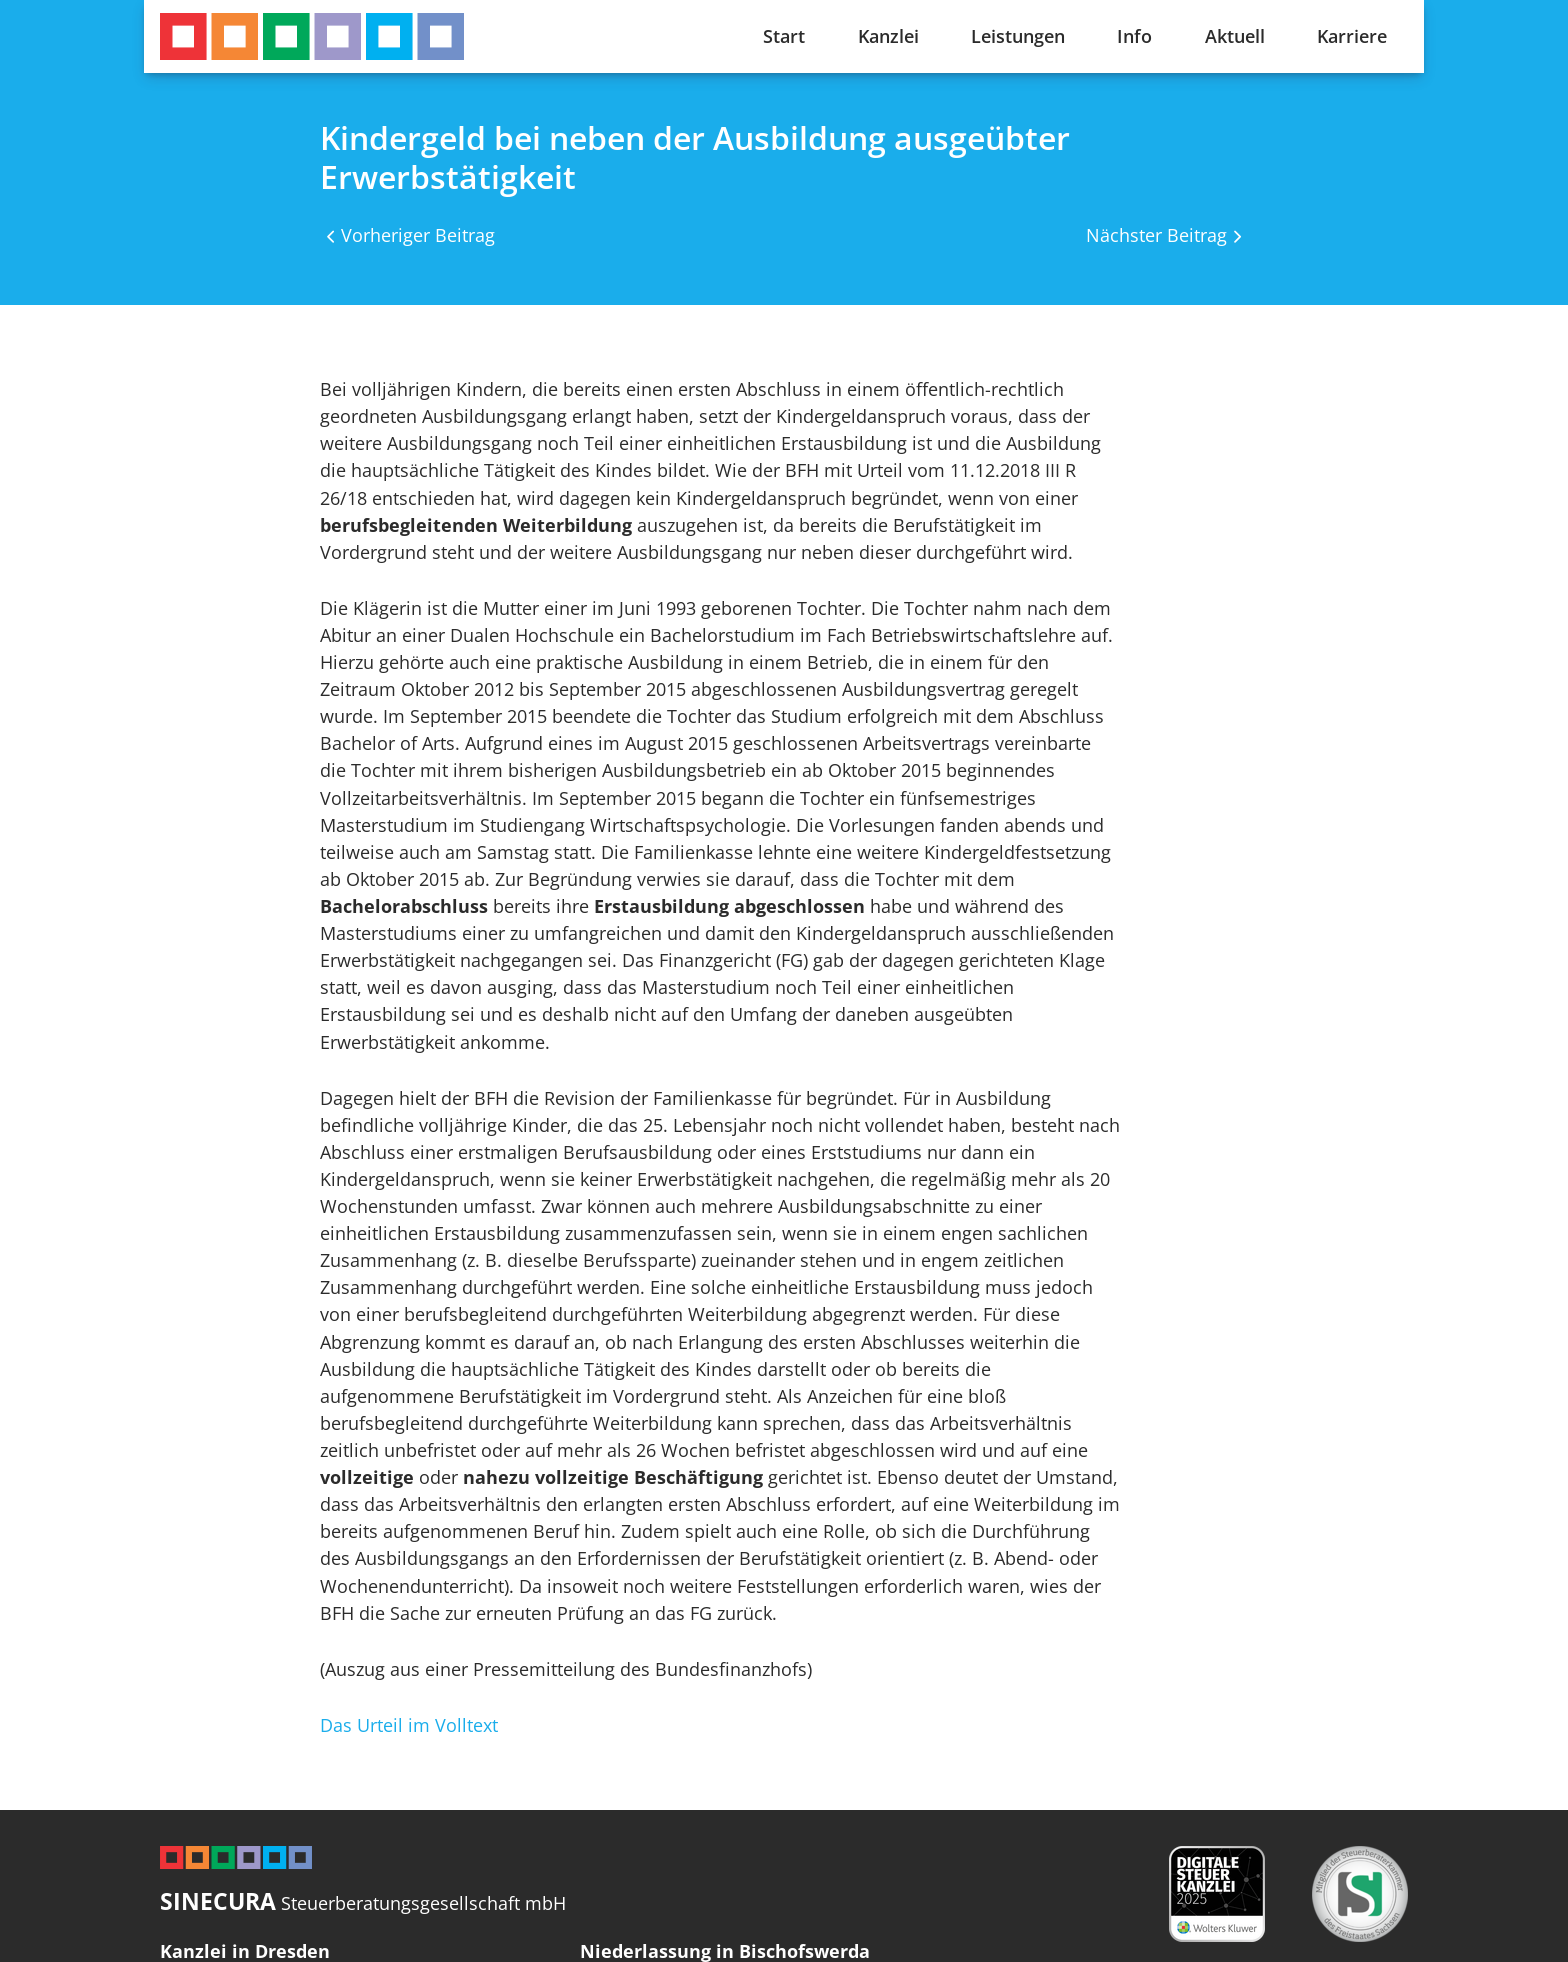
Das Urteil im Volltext (409, 1725)
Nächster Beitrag (1156, 235)
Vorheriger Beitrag (418, 235)
